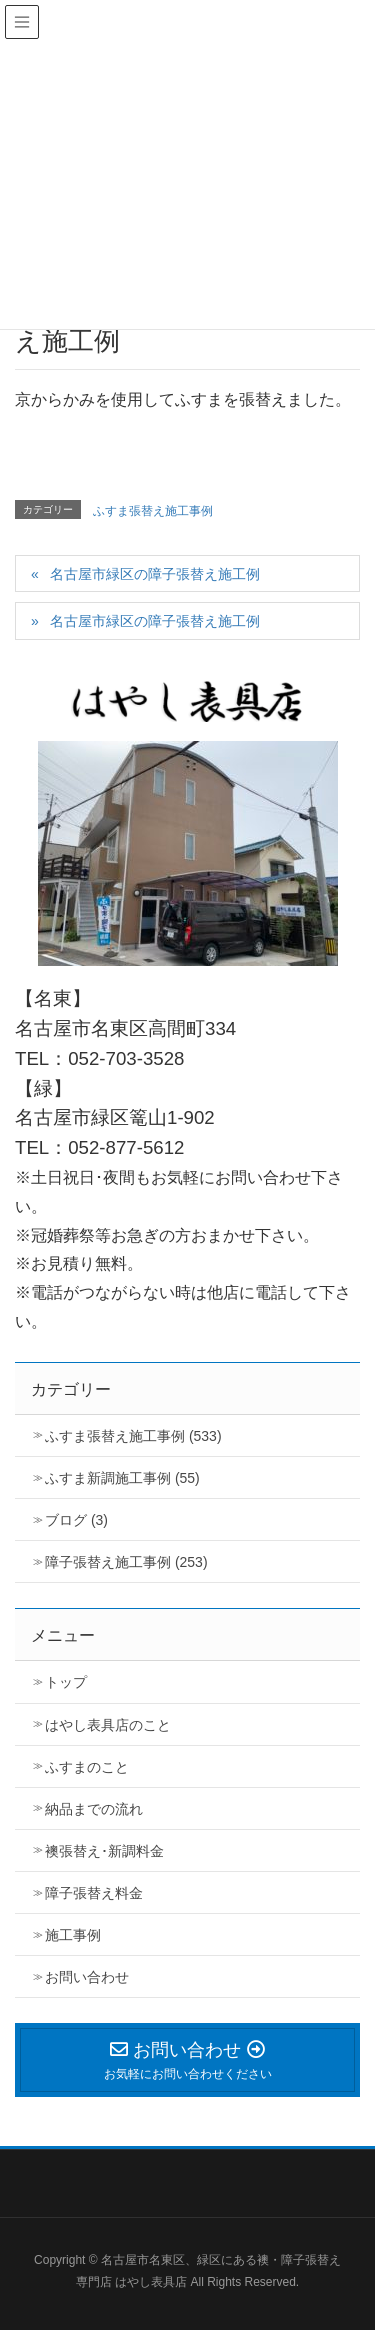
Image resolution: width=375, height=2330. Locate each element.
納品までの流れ (94, 1809)
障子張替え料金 (94, 1893)
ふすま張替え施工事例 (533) (133, 1436)
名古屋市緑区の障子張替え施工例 (155, 574)
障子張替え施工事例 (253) (126, 1562)
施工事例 (73, 1935)
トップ (66, 1682)
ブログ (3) (76, 1520)
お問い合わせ (87, 1977)
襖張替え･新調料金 (104, 1851)
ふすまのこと (87, 1767)
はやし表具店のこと (108, 1725)
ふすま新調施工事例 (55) (122, 1478)
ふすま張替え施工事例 (153, 511)
